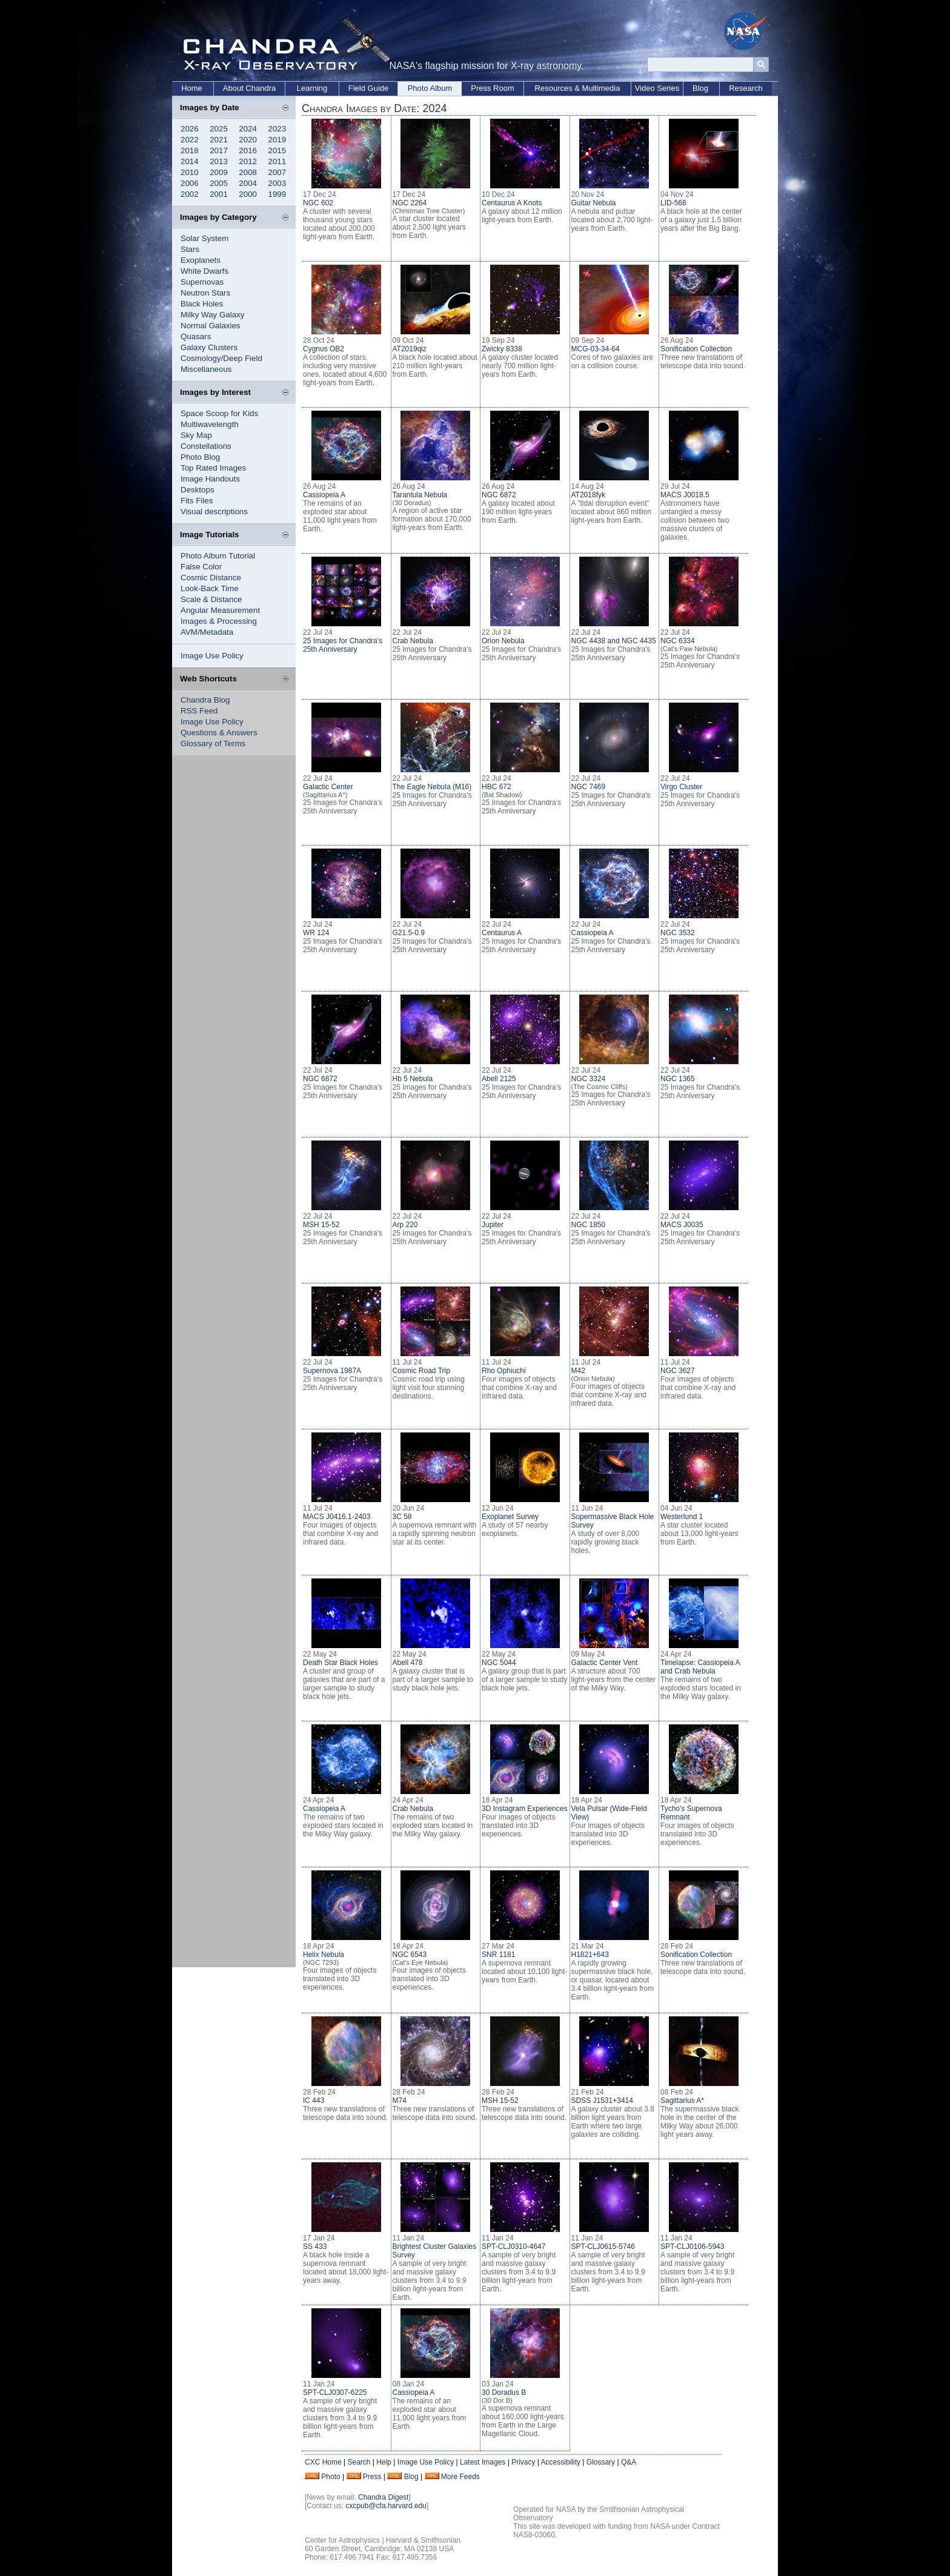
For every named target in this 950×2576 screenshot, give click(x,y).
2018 (190, 150)
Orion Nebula (503, 641)
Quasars (196, 336)
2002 (190, 194)
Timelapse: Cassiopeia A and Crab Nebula (700, 1666)
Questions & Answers (219, 732)
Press (372, 2476)
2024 (248, 128)
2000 (248, 194)
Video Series (657, 88)
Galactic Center (328, 787)
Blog (700, 88)
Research (746, 88)
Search (358, 2462)
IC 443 (313, 2100)
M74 (400, 2100)
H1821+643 (590, 1954)
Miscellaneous (206, 369)
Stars (190, 249)
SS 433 (315, 2246)
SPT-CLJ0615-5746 (603, 2246)
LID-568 (673, 203)
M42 (578, 1370)
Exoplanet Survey (510, 1516)
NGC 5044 (499, 1662)
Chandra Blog (205, 699)
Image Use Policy (212, 655)
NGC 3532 (677, 933)
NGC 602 (318, 203)
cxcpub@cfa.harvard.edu (386, 2506)
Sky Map (196, 435)
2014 (190, 161)
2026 (190, 128)
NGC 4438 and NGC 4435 (613, 641)
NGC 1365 (677, 1078)
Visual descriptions (214, 511)
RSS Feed (199, 710)
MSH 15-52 (321, 1224)
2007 (277, 172)
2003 (277, 183)
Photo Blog (200, 457)
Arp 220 (405, 1224)
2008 (248, 172)
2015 (277, 150)
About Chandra (249, 88)
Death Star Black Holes (340, 1662)
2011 (277, 161)
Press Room (492, 88)
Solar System (204, 238)
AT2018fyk (588, 495)
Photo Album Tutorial (218, 555)
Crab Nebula (413, 641)
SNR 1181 (498, 1954)
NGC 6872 (499, 495)
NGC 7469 (588, 787)
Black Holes (202, 303)
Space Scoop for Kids (219, 413)
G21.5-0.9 (409, 933)
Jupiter (492, 1224)
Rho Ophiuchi (504, 1370)
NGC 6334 (677, 641)
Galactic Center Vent (604, 1662)
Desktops (197, 489)
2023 (277, 128)
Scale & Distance (211, 599)
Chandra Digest (383, 2497)
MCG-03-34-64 (595, 349)
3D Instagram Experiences (524, 1808)
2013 (219, 161)
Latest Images (482, 2462)
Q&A (628, 2462)
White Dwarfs (204, 271)
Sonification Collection (696, 349)
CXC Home (323, 2462)
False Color (201, 566)
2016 (248, 150)
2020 (248, 139)
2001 (219, 194)
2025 (219, 128)
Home (191, 88)
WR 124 (316, 933)
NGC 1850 (588, 1224)
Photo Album (430, 88)
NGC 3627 (677, 1370)
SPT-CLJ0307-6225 (335, 2392)
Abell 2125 (499, 1078)
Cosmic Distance (211, 577)
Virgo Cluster (681, 787)
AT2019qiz (410, 349)
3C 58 (402, 1516)
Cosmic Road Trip (421, 1370)
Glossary (600, 2462)
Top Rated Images (213, 467)
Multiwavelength (210, 424)
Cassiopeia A (324, 495)
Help (383, 2462)
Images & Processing (219, 621)
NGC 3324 (588, 1078)
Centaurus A (502, 933)
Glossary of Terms (213, 743)
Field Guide (368, 88)
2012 (248, 161)
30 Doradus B (504, 2392)
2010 (190, 172)
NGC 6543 (410, 1954)
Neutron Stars (205, 292)
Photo (330, 2476)
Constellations (206, 446)
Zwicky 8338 (502, 349)
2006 (190, 183)
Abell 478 (408, 1662)
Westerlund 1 (681, 1516)
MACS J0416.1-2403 (336, 1516)
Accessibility (560, 2462)
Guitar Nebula (593, 203)
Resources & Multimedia (577, 88)
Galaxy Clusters (209, 347)
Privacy (523, 2462)
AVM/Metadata (207, 632)
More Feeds (460, 2476)
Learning (312, 88)
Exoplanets (201, 260)
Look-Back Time (210, 588)
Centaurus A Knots (512, 203)
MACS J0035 (681, 1224)
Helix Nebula (323, 1954)
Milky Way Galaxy (212, 314)
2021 (219, 139)
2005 (219, 183)
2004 (248, 183)
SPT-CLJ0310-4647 (513, 2246)
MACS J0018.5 (684, 495)
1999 (277, 194)
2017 (219, 150)
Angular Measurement (220, 610)
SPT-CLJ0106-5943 (692, 2246)
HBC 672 (496, 787)
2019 (277, 139)
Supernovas (202, 281)
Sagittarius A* (682, 2100)
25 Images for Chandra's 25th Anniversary (342, 645)
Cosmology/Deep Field (221, 358)
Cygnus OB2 (323, 349)
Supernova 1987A (332, 1370)
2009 (219, 172)
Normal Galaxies (211, 325)
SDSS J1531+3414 (602, 2100)
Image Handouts (210, 478)
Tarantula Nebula (420, 495)
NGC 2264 (410, 203)
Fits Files (197, 500)
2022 (190, 139)
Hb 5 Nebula (413, 1078)
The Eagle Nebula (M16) (432, 787)
